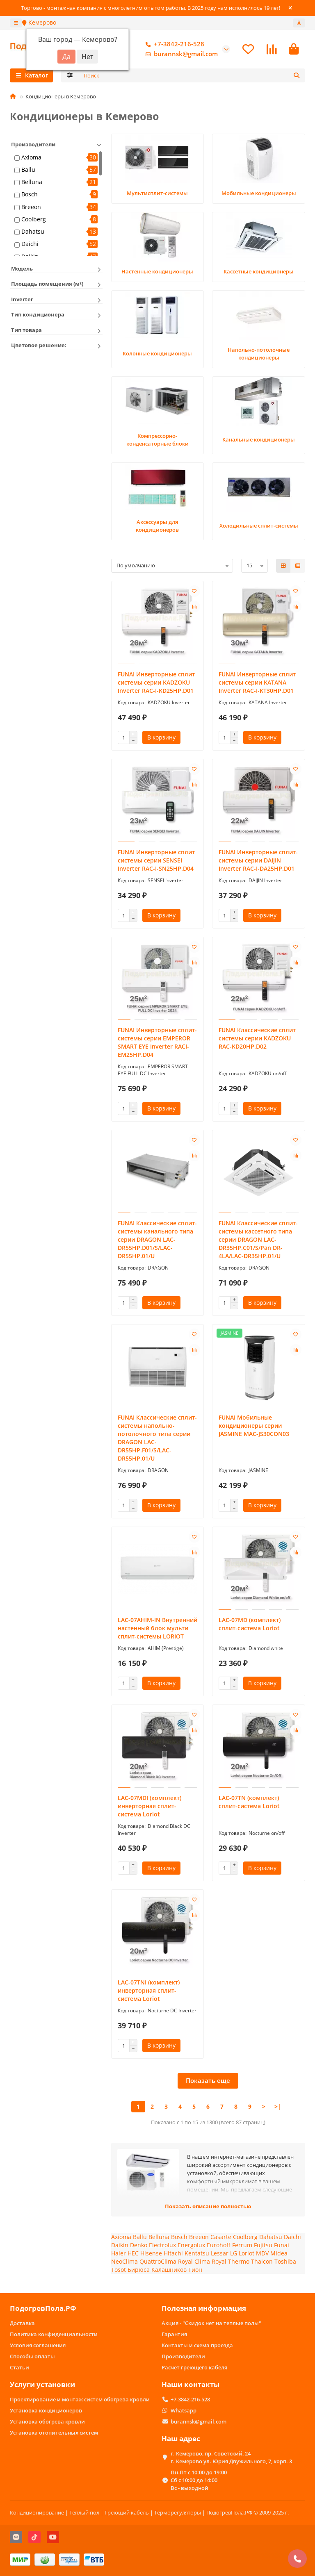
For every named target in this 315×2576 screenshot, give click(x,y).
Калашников (169, 2270)
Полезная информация (204, 2308)
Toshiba (285, 2262)
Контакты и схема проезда (197, 2345)
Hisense (151, 2254)
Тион (195, 2270)
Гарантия (174, 2334)
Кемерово (39, 22)
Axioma (31, 158)
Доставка (22, 2323)
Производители (183, 2356)
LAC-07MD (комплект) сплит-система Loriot (250, 1625)
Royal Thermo (230, 2262)
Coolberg (33, 220)
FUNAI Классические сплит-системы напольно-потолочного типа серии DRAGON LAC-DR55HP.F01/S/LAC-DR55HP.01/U (157, 1438)
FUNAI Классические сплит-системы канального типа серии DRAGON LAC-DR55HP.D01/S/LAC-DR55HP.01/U (157, 1240)
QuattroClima (157, 2262)
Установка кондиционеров (46, 2410)
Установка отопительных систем (54, 2432)
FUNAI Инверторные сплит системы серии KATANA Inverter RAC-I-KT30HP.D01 (257, 683)
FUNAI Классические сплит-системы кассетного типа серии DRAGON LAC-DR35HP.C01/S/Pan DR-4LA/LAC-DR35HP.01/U (258, 1240)
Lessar (219, 2254)
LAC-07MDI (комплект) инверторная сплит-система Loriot (149, 1807)
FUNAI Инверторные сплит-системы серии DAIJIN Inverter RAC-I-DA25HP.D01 (258, 861)
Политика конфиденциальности (54, 2334)
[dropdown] (16, 22)
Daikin (119, 2246)
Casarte (220, 2237)
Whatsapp (183, 2410)
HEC (133, 2254)
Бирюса (139, 2270)
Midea (279, 2254)
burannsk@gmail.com (180, 54)
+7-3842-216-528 (173, 44)
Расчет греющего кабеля (194, 2367)
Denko (138, 2246)
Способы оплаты (32, 2356)
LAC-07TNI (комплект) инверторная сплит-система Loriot (149, 1991)
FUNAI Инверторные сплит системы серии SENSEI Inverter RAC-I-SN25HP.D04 (156, 861)
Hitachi (173, 2254)
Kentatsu (197, 2254)
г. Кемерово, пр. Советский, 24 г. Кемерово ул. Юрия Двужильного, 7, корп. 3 (231, 2457)
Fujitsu (263, 2246)
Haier (118, 2254)
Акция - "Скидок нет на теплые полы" (211, 2323)
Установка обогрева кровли (47, 2421)
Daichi (30, 244)
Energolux (191, 2246)
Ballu (28, 170)
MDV (262, 2254)
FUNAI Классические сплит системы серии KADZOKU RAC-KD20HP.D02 (257, 1039)
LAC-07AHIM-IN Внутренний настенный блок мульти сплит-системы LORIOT (157, 1629)
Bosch (29, 195)
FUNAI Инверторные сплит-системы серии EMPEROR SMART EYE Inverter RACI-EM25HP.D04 (157, 1043)
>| (277, 2107)
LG (233, 2254)
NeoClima (124, 2262)
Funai (281, 2246)
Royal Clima (194, 2262)
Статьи (19, 2367)
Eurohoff (219, 2246)
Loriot (246, 2254)
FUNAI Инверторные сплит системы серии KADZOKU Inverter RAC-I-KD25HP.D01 (156, 683)
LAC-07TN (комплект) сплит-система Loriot (249, 1803)
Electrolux (162, 2246)
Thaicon (262, 2262)
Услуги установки (42, 2384)
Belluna (31, 183)
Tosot (118, 2270)
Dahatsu (32, 232)
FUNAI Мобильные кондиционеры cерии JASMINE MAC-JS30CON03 (254, 1426)
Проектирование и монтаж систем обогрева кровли (80, 2399)
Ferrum (242, 2246)
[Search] (192, 76)
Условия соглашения (38, 2345)
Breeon (31, 208)
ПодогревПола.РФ (43, 2308)
